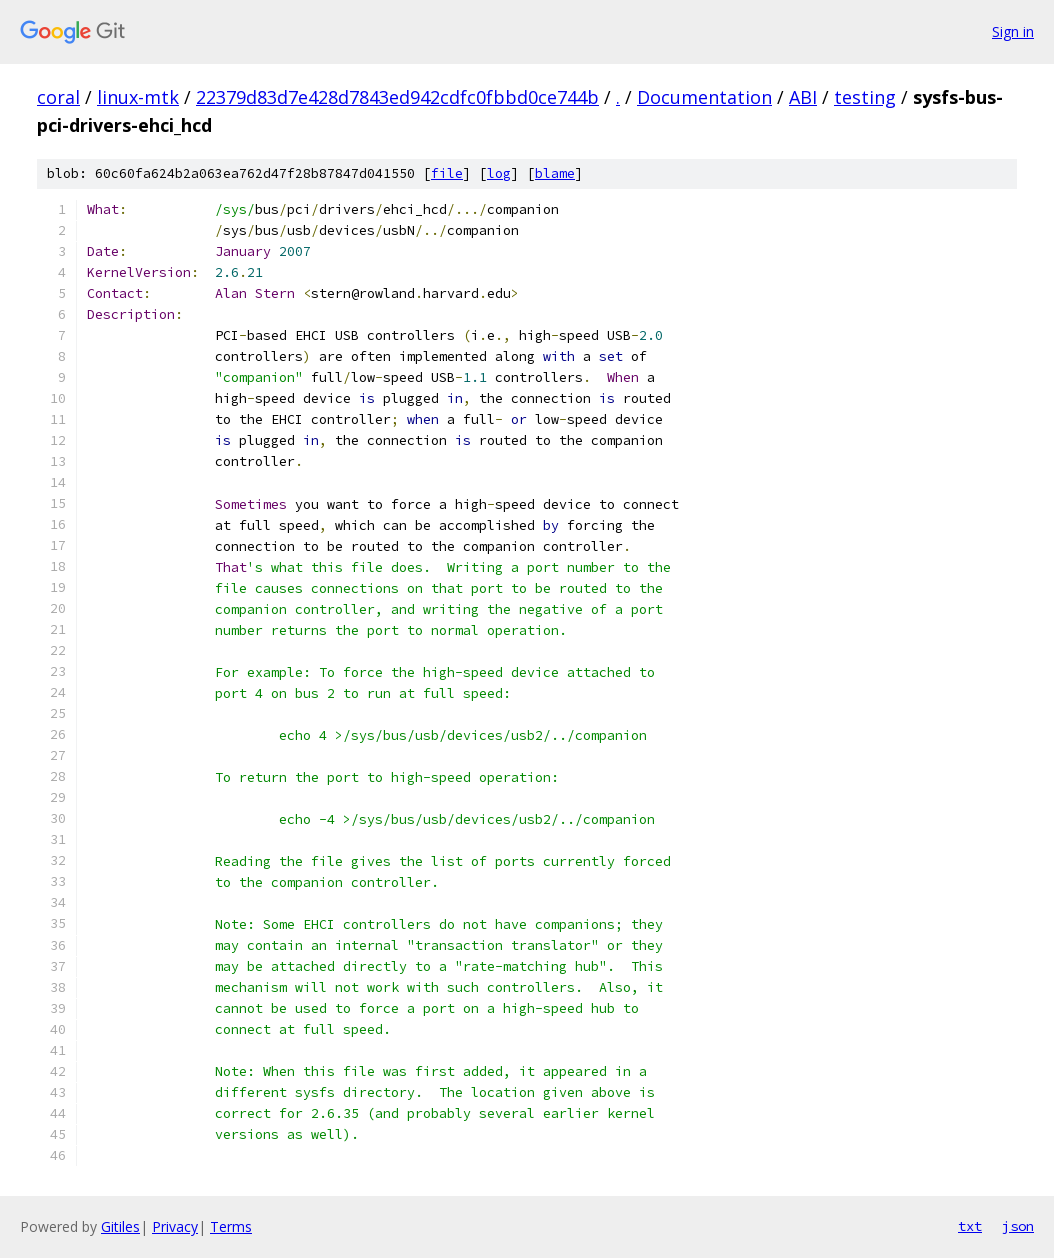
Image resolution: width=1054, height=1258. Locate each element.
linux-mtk (138, 97)
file (447, 173)
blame (555, 173)
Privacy (175, 1226)
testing (865, 97)
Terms (231, 1226)
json (1018, 1226)
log (499, 173)
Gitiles (120, 1226)
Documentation (704, 97)
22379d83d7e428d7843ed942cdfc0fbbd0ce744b (397, 97)
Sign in (1013, 31)
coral (58, 97)
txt (970, 1226)
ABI (803, 97)
